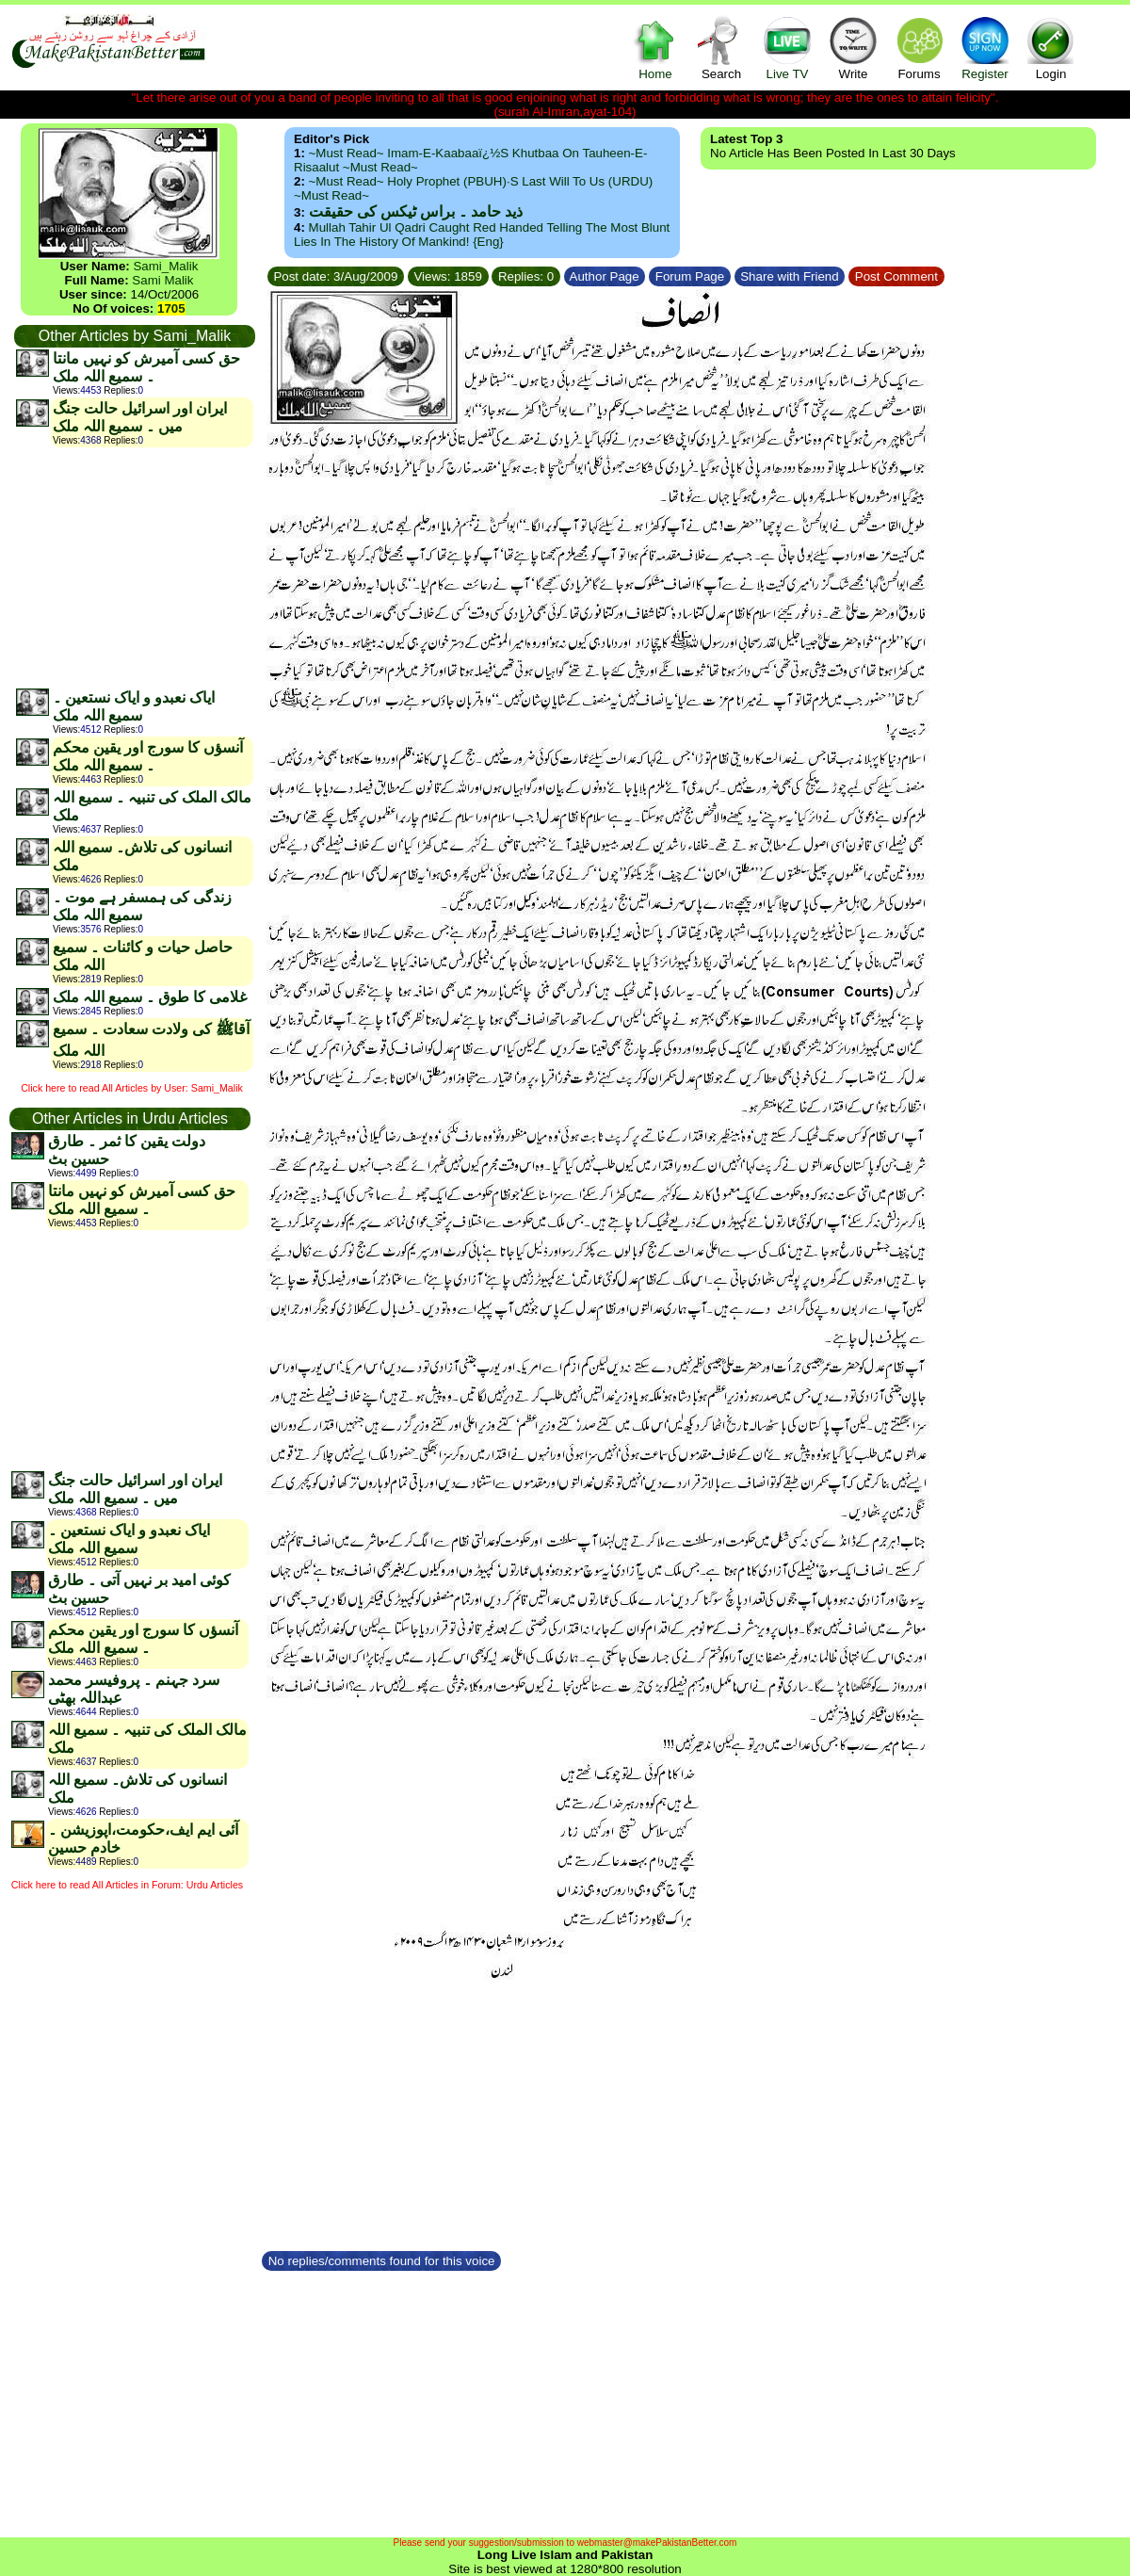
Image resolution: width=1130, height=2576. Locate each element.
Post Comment (896, 276)
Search (721, 47)
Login (1050, 47)
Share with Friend (790, 276)
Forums (919, 47)
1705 (171, 308)
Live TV (787, 47)
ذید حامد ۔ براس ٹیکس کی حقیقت (416, 211)
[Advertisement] (133, 567)
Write (853, 47)
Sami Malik (162, 280)
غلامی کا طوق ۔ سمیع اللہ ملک (150, 997)
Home (655, 47)
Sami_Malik (165, 266)
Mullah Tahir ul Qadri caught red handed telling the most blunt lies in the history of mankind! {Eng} (482, 234)
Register (985, 47)
